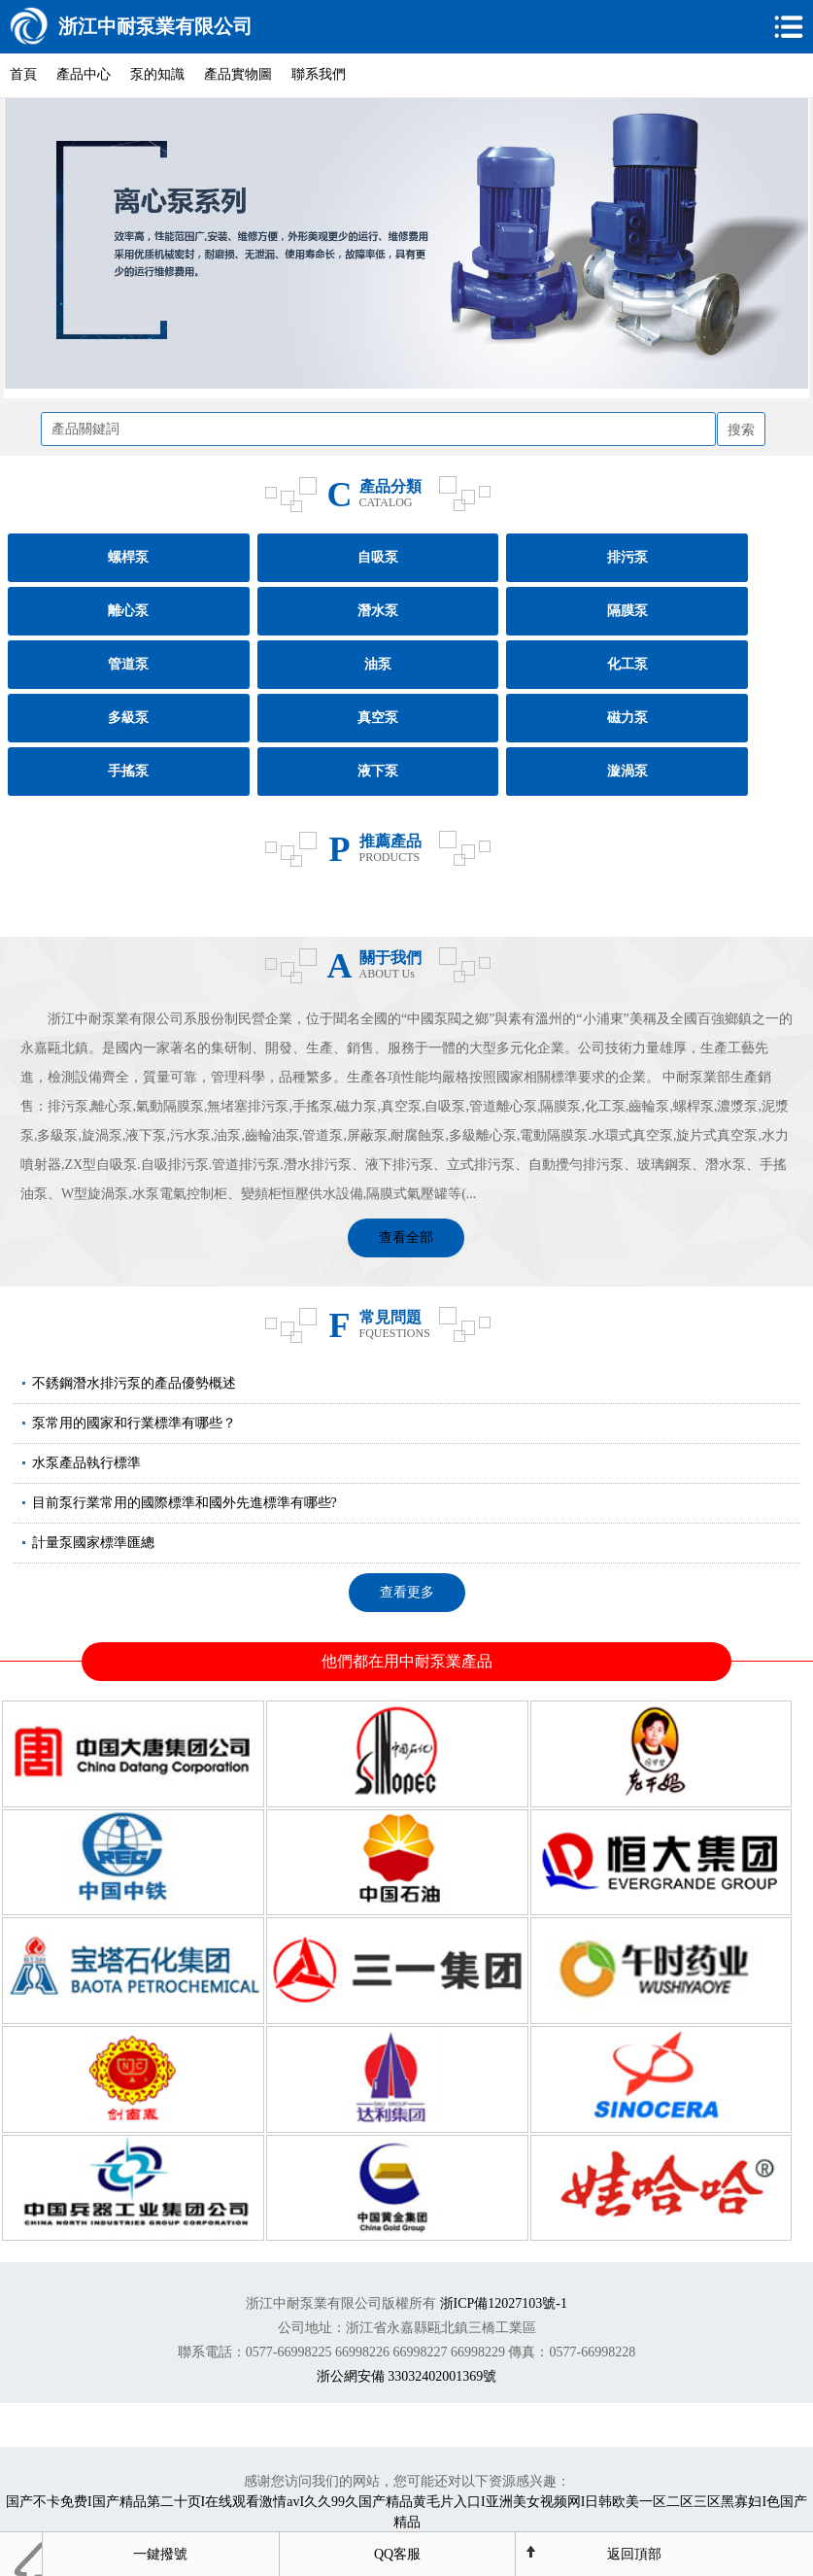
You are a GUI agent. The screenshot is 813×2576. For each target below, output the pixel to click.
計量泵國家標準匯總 (93, 1542)
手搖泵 (128, 771)
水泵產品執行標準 (86, 1463)
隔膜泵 (627, 610)
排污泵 (627, 557)
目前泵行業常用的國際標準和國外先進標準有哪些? (184, 1502)
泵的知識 (157, 74)
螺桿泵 (128, 557)
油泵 (377, 664)
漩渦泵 (627, 771)
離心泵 (128, 610)
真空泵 (377, 717)
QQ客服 (397, 2554)
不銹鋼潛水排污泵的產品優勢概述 (134, 1383)
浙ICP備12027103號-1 (503, 2303)
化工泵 (627, 664)
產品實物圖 (238, 74)
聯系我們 (318, 74)
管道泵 (128, 664)
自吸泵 (377, 557)
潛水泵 (377, 610)
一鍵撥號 (160, 2554)
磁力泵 (627, 717)
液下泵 (377, 771)
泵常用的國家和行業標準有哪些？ (134, 1423)
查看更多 (407, 1592)
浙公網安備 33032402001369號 (407, 2376)
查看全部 (406, 1237)
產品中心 (83, 74)
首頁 (23, 74)
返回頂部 (634, 2554)
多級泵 (128, 717)
